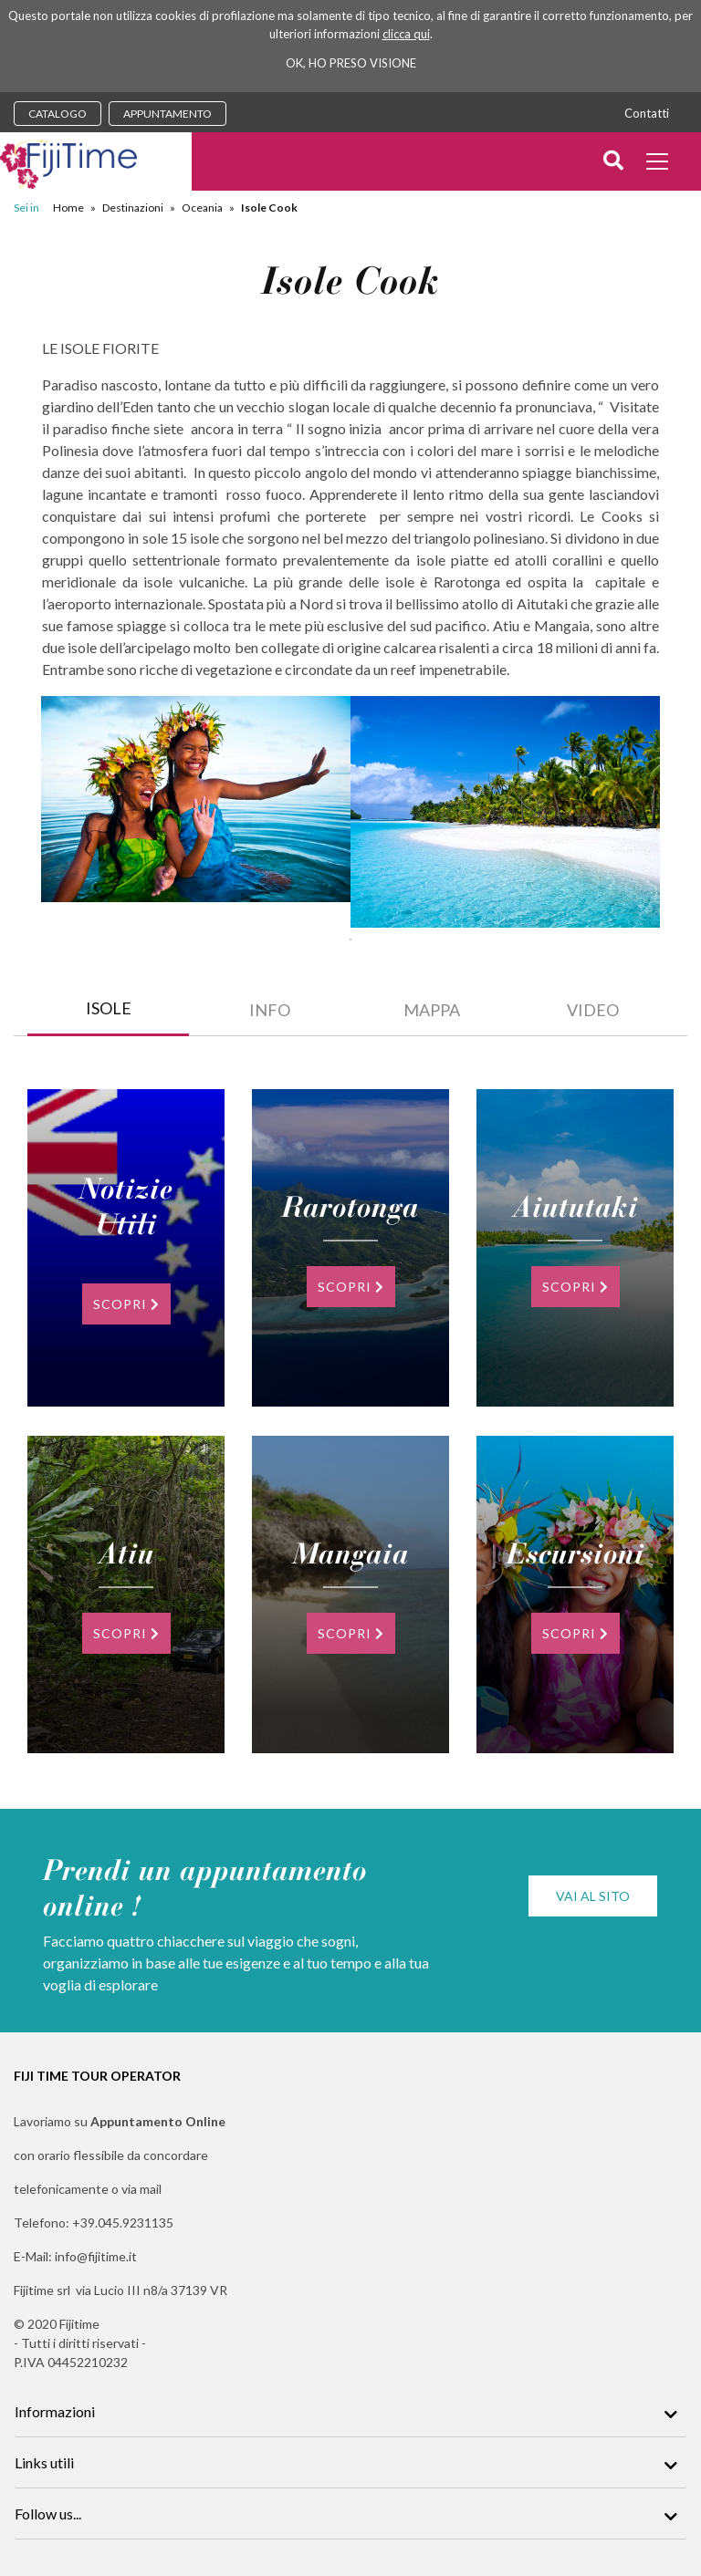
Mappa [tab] (431, 1010)
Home (68, 207)
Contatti (646, 113)
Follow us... (48, 2513)
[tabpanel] (195, 799)
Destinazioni (132, 207)
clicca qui (406, 33)
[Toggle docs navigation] (659, 163)
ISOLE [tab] (108, 1008)
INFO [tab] (269, 1010)
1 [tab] (350, 939)
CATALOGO (57, 113)
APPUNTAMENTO (167, 113)
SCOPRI (126, 1304)
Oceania (202, 207)
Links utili (44, 2462)
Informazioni (55, 2411)
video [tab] (593, 1010)
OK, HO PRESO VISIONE (351, 63)
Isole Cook (269, 207)
